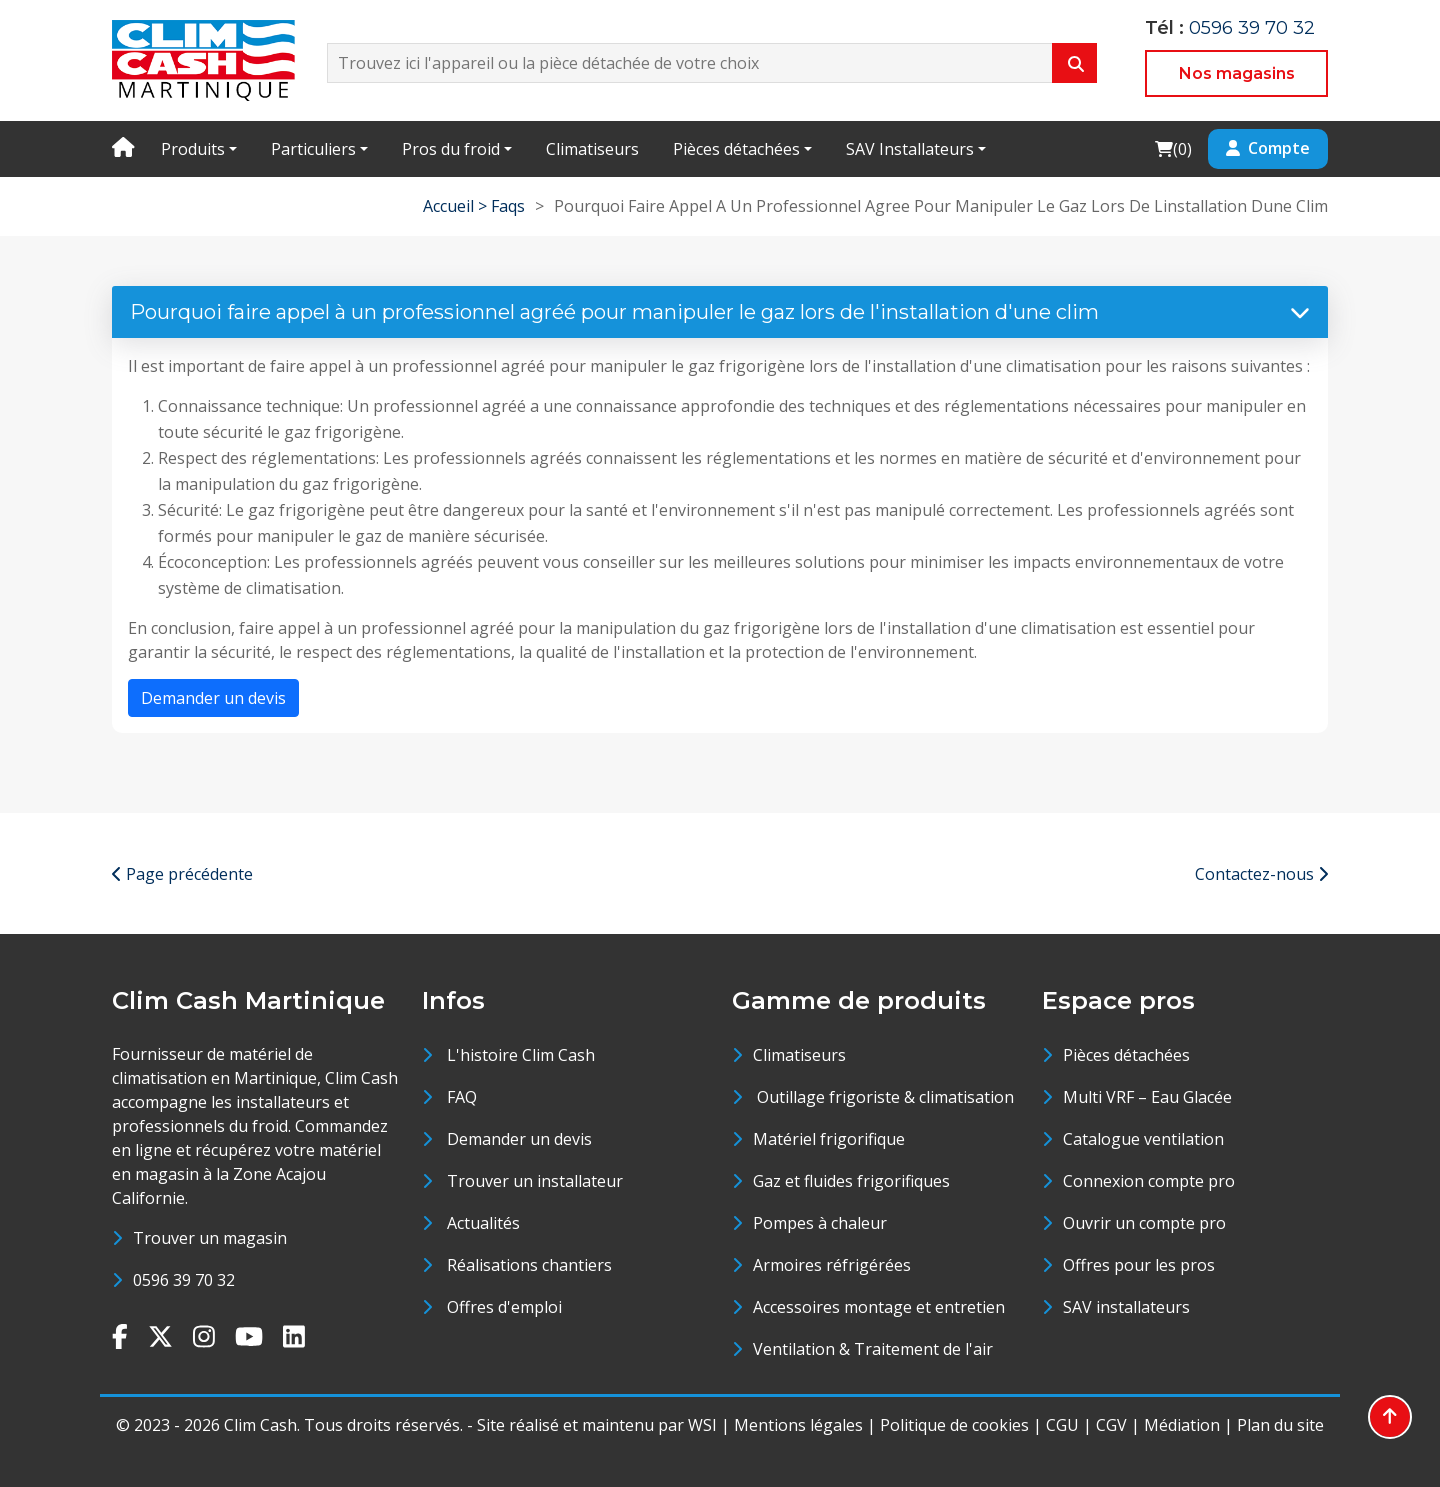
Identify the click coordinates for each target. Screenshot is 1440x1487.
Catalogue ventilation (1143, 1139)
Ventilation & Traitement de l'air (873, 1349)
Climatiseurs (592, 149)
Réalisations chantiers (529, 1265)
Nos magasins (1237, 73)
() (1173, 148)
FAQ (462, 1097)
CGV (1111, 1425)
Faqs (508, 206)
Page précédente (182, 874)
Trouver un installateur (535, 1181)
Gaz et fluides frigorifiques (851, 1181)
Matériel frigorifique (829, 1139)
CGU (1062, 1425)
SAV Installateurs (910, 149)
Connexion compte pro (1149, 1181)
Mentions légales (798, 1425)
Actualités (483, 1223)
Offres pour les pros (1139, 1265)
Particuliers (313, 149)
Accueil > (457, 206)
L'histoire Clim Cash (521, 1055)
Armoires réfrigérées (832, 1265)
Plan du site (1280, 1425)
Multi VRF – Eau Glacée (1147, 1097)
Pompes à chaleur (820, 1223)
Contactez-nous (1261, 874)
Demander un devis (213, 698)
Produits (193, 149)
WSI (702, 1425)
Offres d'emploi (504, 1307)
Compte (1268, 148)
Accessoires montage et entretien (879, 1307)
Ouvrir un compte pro (1144, 1223)
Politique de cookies (954, 1425)
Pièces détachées (736, 149)
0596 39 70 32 (1252, 28)
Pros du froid (451, 149)
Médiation (1182, 1425)
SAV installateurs (1126, 1307)
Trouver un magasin (210, 1238)
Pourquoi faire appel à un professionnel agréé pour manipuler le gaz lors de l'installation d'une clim (720, 312)
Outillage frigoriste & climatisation (883, 1097)
